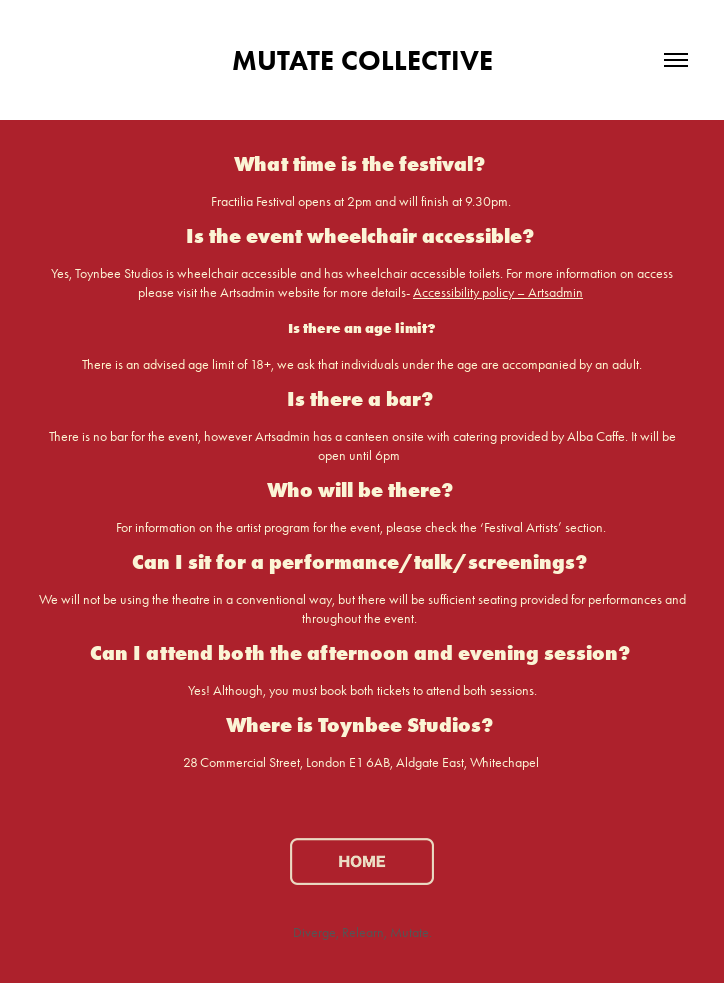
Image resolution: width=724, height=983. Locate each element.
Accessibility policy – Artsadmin (498, 292)
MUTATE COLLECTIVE (362, 60)
